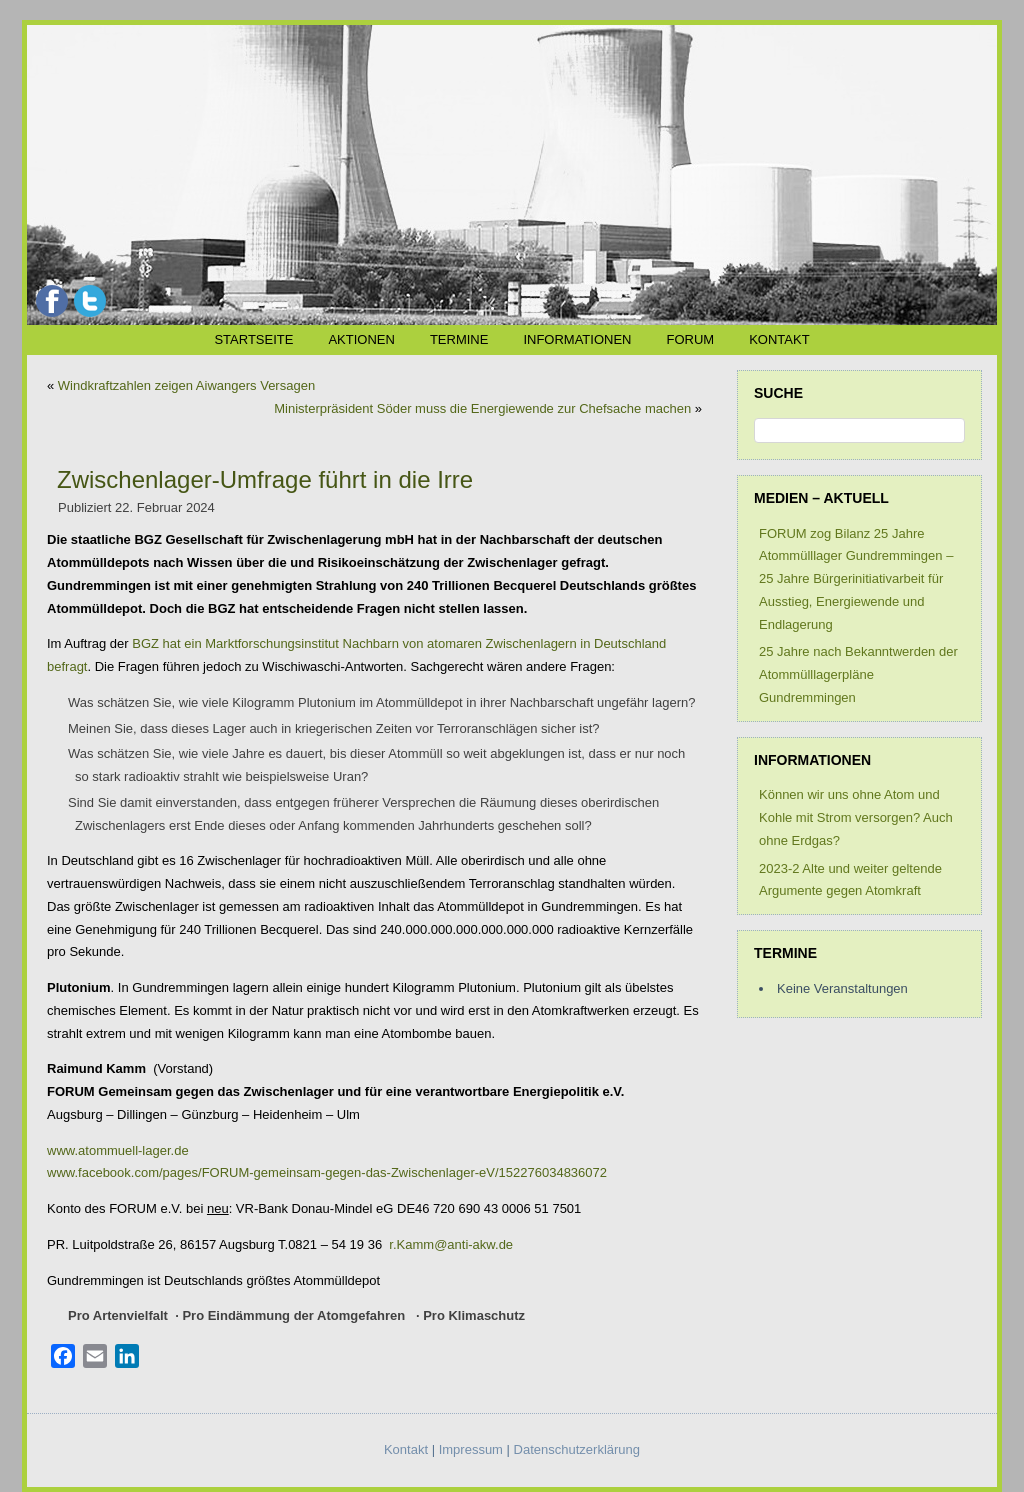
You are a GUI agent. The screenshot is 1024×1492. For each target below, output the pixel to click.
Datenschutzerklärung (577, 1449)
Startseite (253, 339)
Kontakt (779, 339)
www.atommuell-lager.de (118, 1150)
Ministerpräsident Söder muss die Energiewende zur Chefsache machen (482, 408)
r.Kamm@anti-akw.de (451, 1244)
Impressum (471, 1449)
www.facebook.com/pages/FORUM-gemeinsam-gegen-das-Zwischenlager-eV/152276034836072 (327, 1172)
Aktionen (361, 339)
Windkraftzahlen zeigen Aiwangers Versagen (186, 385)
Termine (459, 339)
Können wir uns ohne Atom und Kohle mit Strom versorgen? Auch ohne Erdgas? (856, 817)
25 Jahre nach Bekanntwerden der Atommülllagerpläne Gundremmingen (858, 674)
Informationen (577, 339)
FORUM (690, 339)
